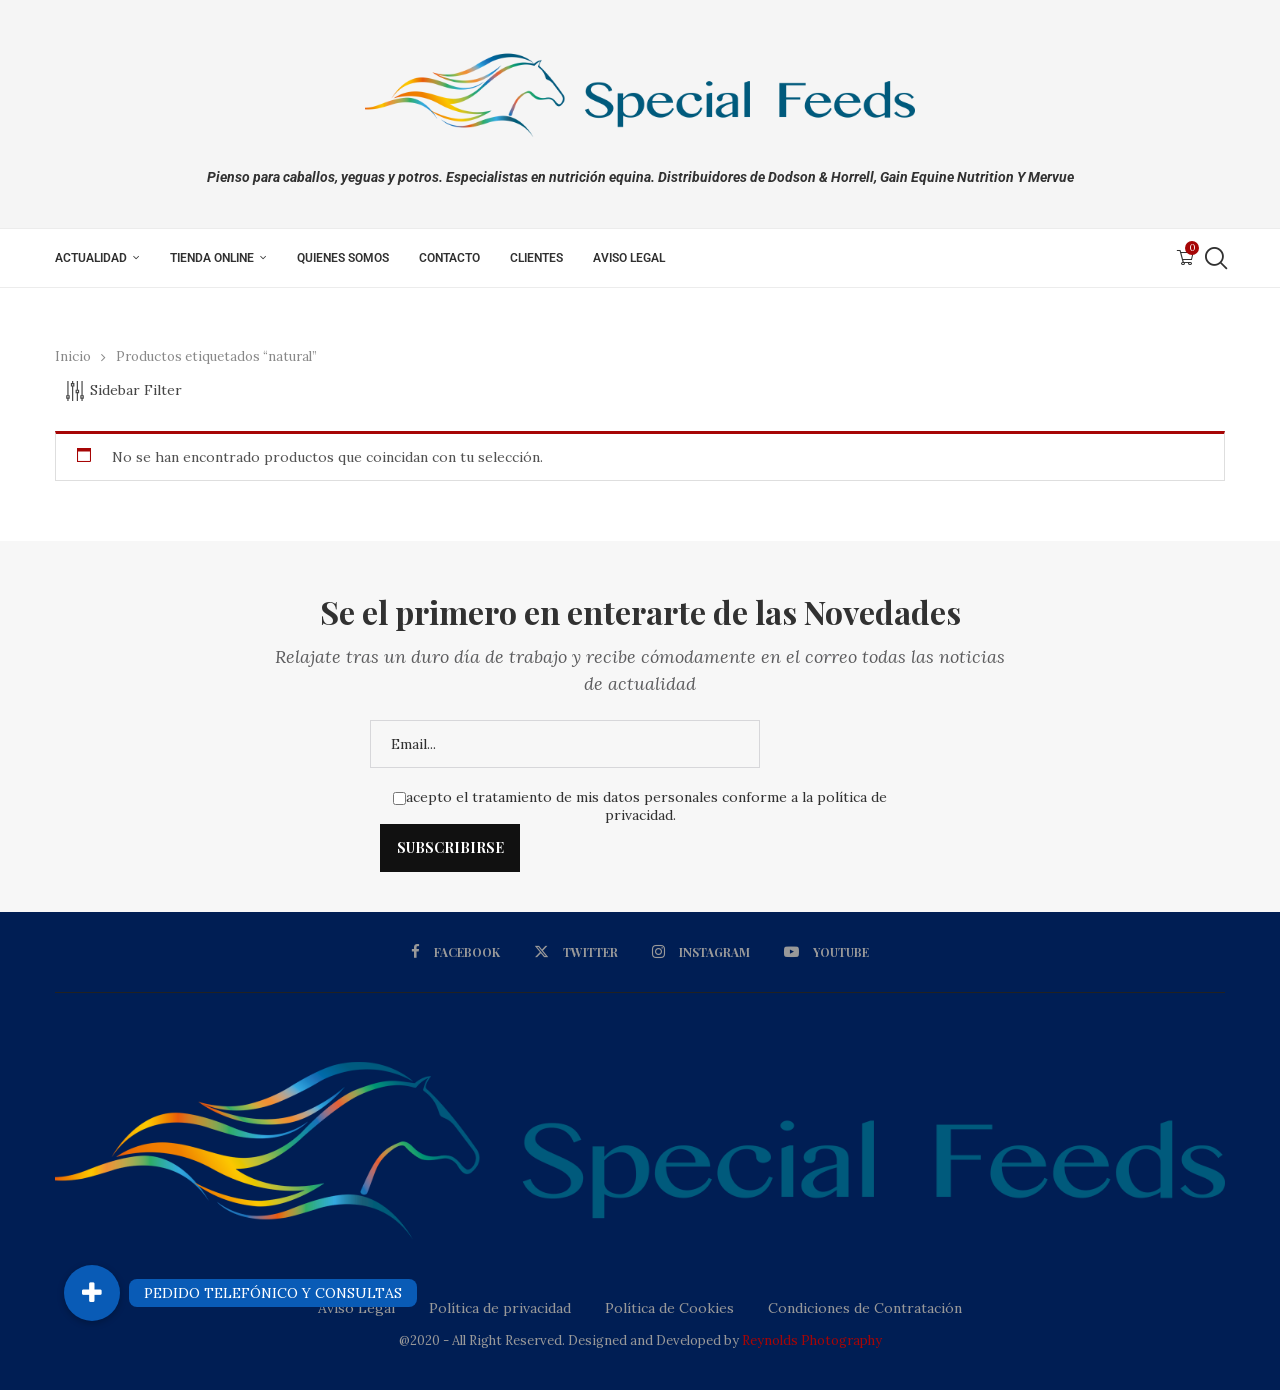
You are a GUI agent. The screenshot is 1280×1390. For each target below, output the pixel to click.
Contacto (449, 258)
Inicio (73, 356)
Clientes (536, 258)
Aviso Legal (629, 258)
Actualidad (91, 258)
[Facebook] (460, 952)
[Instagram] (700, 952)
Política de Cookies (669, 1308)
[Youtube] (823, 952)
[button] (92, 1293)
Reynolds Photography (812, 1340)
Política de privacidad (500, 1308)
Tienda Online (212, 258)
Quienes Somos (343, 258)
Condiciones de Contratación (865, 1308)
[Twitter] (578, 952)
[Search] (1215, 258)
